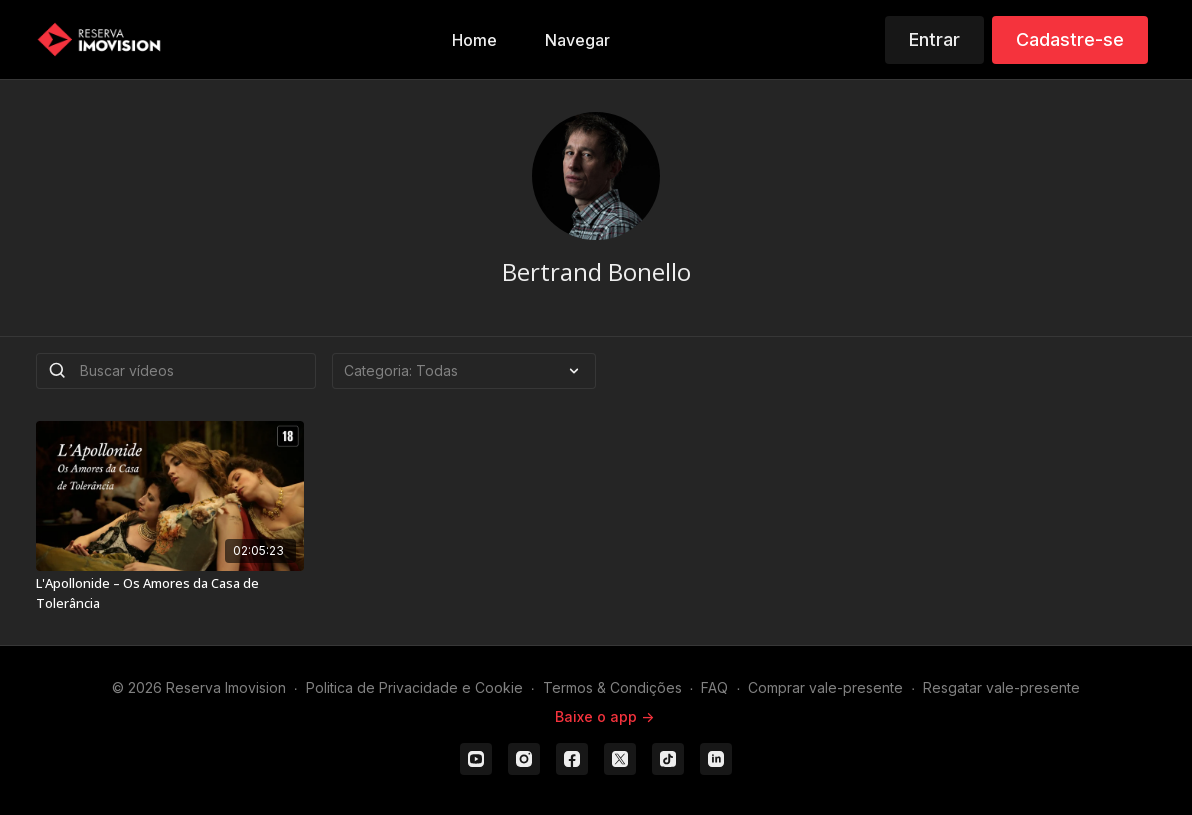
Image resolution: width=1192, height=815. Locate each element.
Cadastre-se (1070, 39)
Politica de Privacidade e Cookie (414, 687)
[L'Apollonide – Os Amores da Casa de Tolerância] (170, 593)
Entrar (934, 39)
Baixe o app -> (604, 716)
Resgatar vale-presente (1001, 687)
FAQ (714, 687)
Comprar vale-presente (825, 687)
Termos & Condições (612, 687)
